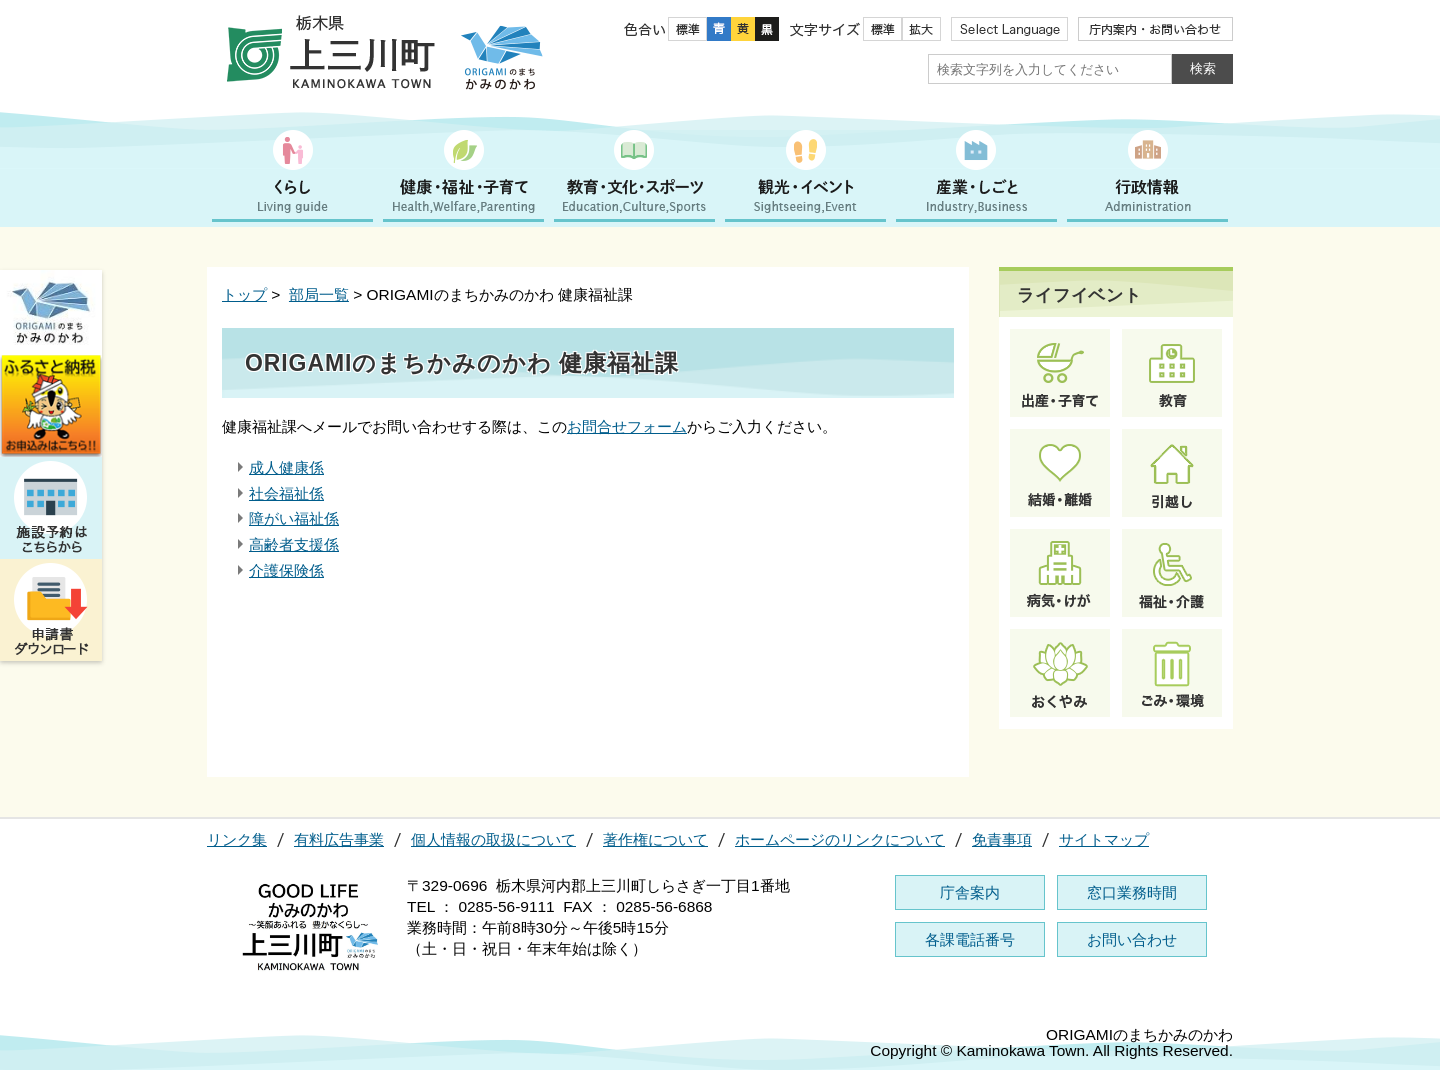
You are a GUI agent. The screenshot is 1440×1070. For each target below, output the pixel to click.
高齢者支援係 (294, 544)
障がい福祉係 (294, 518)
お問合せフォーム (627, 426)
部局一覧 (319, 294)
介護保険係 (286, 570)
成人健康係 (286, 467)
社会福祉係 (286, 493)
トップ (244, 294)
